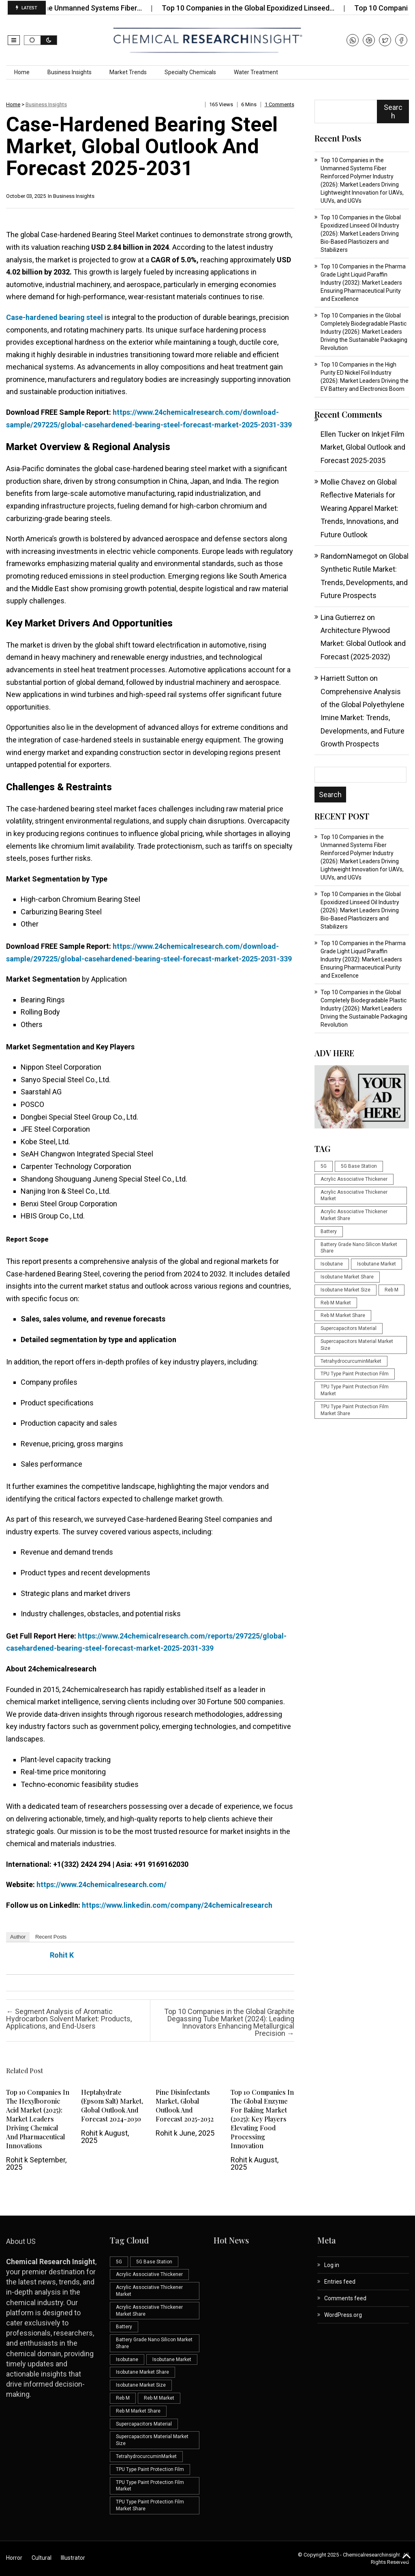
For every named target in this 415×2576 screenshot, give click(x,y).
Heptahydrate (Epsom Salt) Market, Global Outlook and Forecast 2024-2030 (112, 2105)
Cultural (41, 2558)
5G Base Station (359, 1166)
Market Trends (128, 72)
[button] (14, 40)
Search (393, 111)
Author (18, 1937)
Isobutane (332, 1264)
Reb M (391, 1290)
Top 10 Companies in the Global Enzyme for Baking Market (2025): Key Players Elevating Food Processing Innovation (262, 2119)
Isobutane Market (376, 1264)
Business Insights (69, 72)
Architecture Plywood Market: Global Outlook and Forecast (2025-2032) (363, 643)
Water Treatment (256, 72)
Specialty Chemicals (190, 72)
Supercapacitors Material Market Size (357, 1344)
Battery (329, 1231)
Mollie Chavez (343, 482)
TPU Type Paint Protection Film (355, 1374)
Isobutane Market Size (345, 1290)
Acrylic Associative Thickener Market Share (354, 1215)
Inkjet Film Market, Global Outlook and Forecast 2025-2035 (363, 447)
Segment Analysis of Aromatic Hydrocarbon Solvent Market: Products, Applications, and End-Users (69, 2018)
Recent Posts (50, 1937)
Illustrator (73, 2558)
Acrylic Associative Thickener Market (354, 1195)
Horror (14, 2558)
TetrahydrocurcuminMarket (351, 1361)
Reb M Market (336, 1303)
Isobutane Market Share (347, 1277)
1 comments (279, 104)
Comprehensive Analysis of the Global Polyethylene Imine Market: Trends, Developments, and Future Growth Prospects (362, 718)
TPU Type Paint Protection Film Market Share (355, 1410)
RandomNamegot (349, 556)
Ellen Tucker (340, 434)
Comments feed (345, 2298)
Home (22, 72)
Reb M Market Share (343, 1315)
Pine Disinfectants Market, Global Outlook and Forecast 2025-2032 (185, 2105)
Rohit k (62, 1955)
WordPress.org (343, 2315)
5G (324, 1166)
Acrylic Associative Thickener (354, 1179)
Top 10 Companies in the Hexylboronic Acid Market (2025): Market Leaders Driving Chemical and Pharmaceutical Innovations (37, 2119)
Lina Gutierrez (343, 617)
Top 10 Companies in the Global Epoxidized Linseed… (265, 8)
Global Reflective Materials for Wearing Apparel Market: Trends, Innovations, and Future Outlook (359, 508)
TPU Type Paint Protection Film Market (355, 1390)
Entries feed (339, 2281)
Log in (331, 2265)
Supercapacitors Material (348, 1328)
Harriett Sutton (344, 678)
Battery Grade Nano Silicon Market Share (359, 1248)
